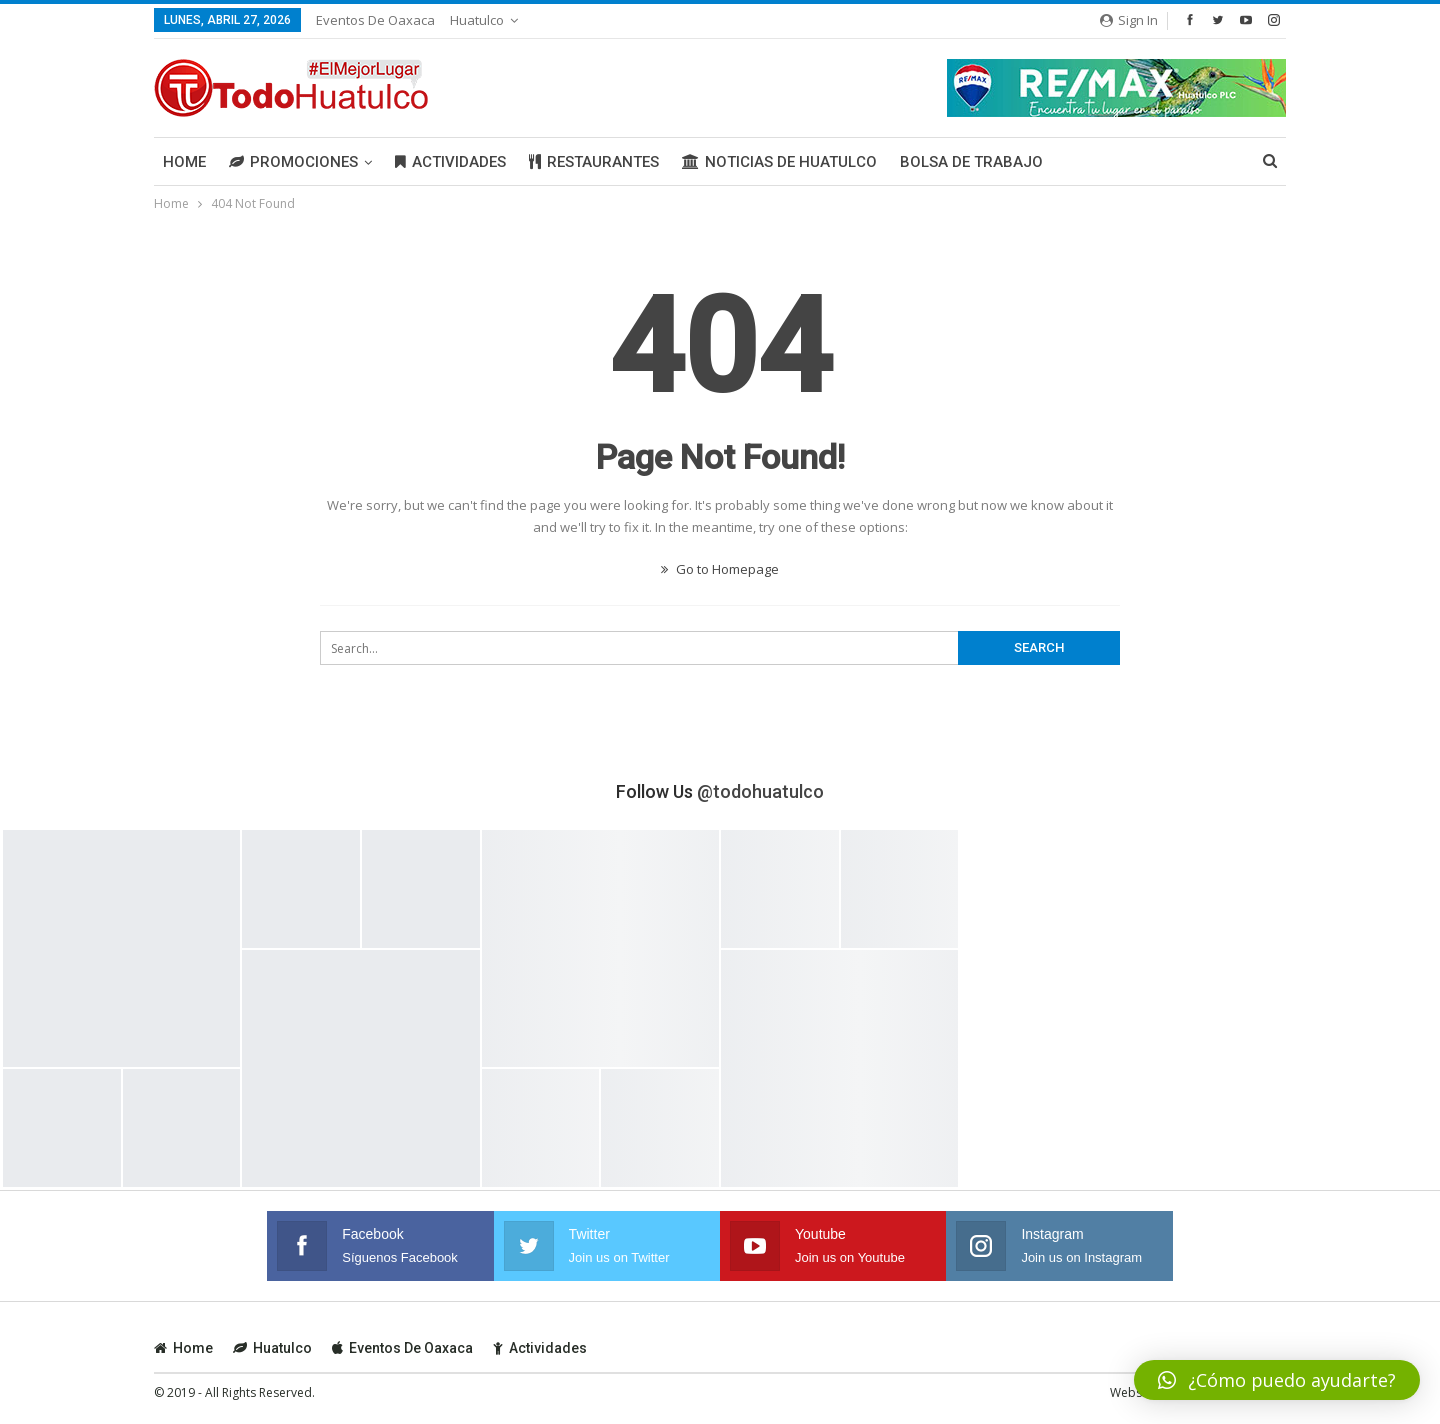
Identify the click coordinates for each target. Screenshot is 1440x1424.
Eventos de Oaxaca (375, 20)
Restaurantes (594, 162)
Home (184, 162)
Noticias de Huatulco (779, 162)
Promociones (293, 162)
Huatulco (477, 20)
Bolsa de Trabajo (971, 162)
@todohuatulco (760, 791)
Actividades (450, 162)
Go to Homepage (720, 569)
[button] (1277, 1380)
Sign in (1129, 20)
